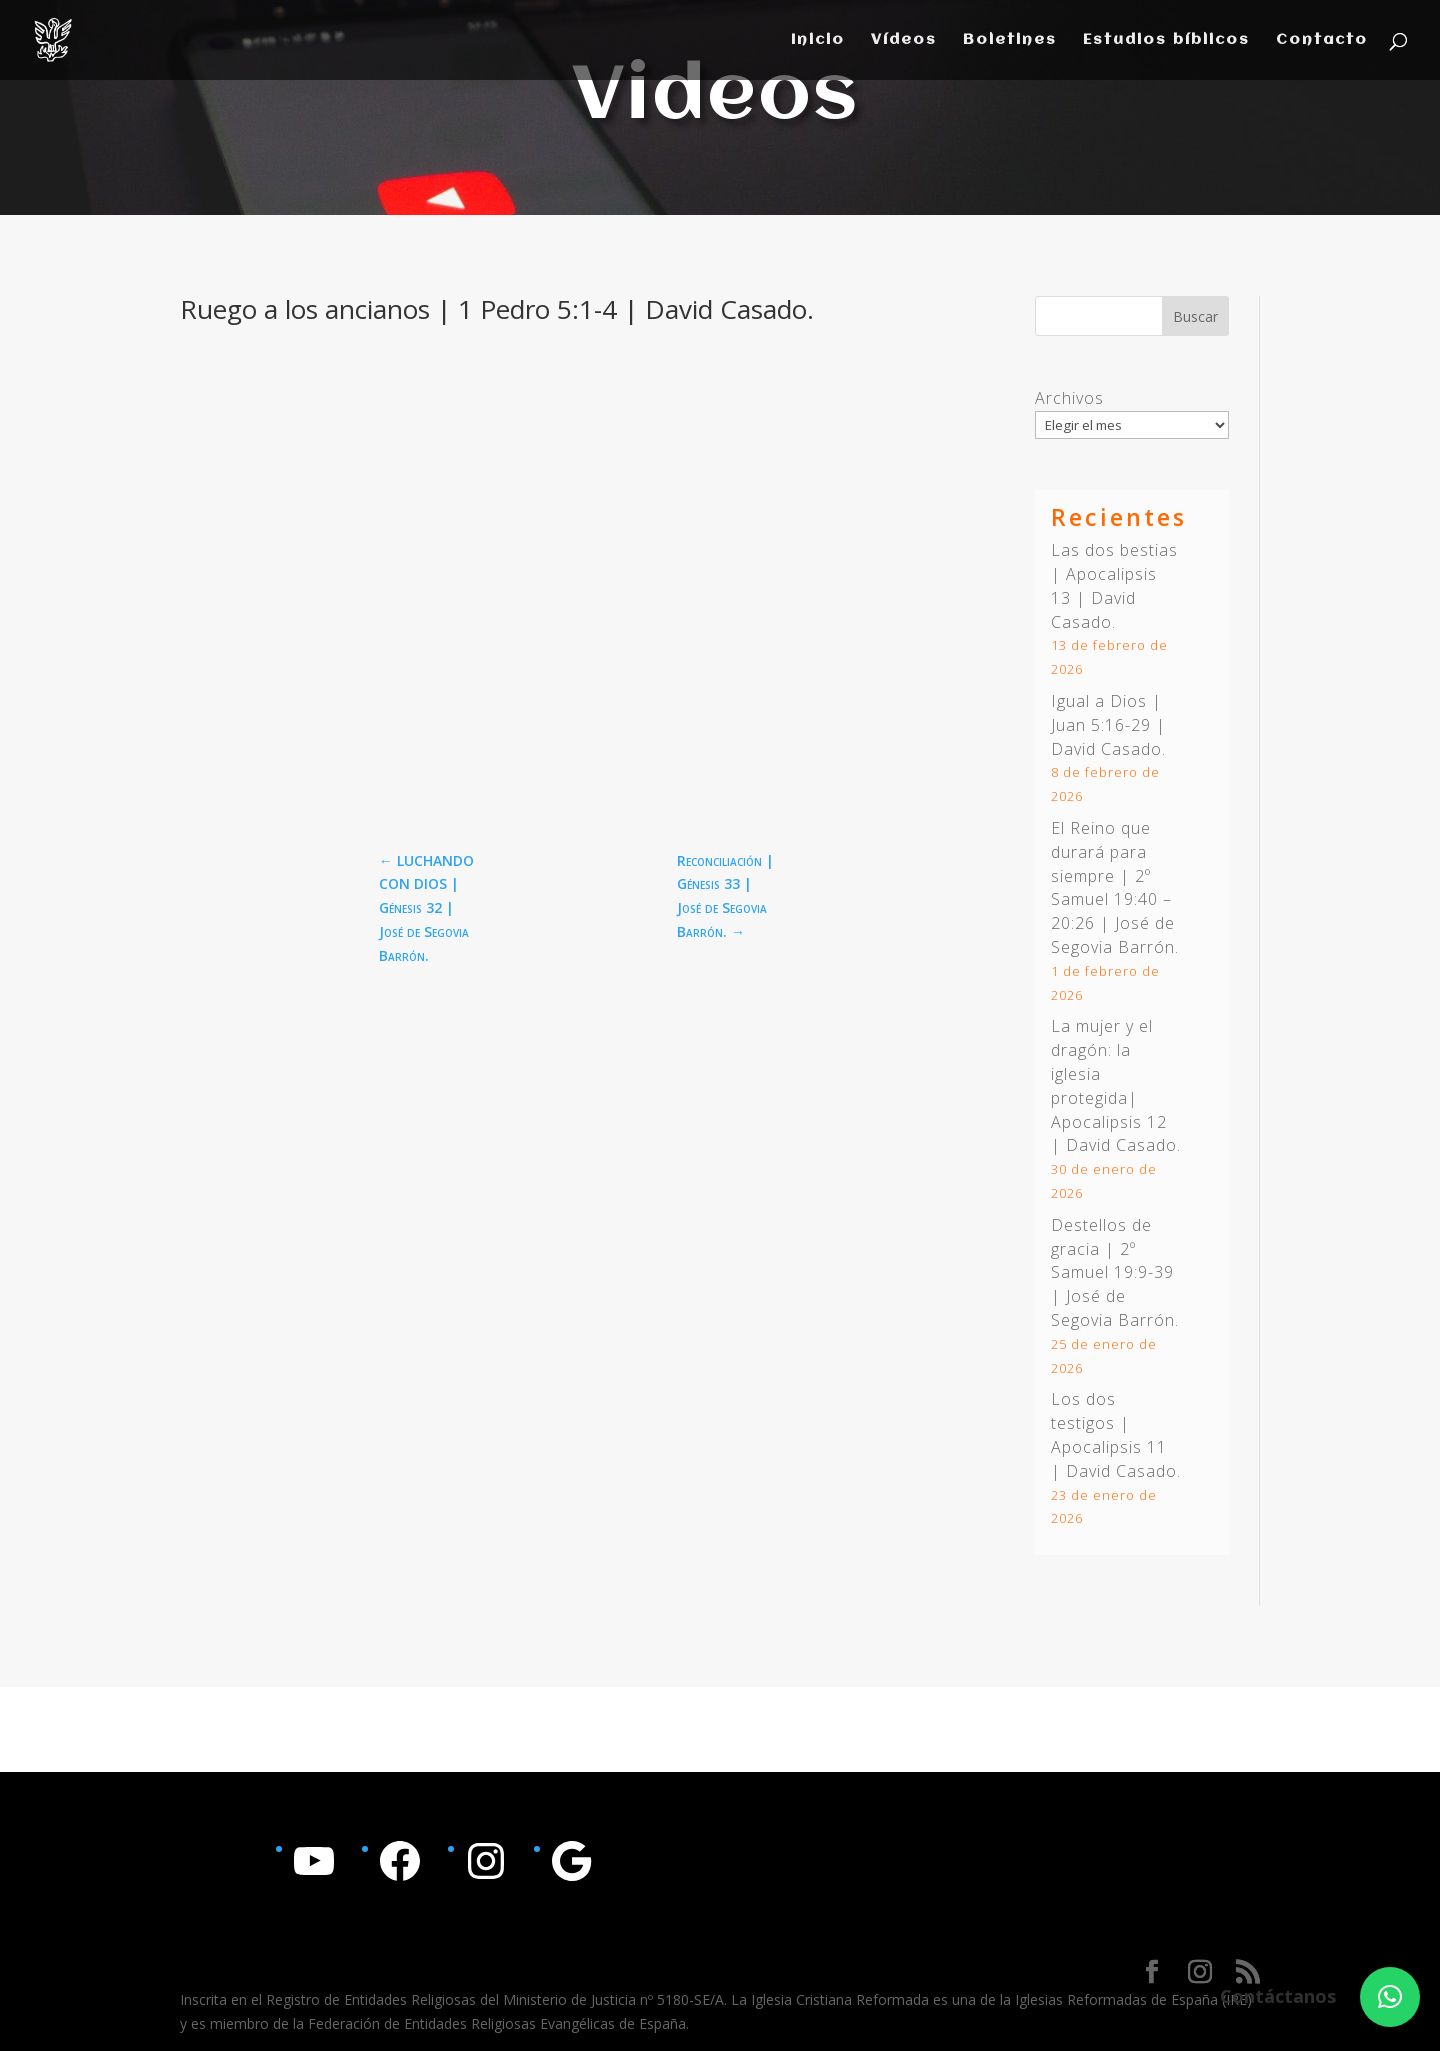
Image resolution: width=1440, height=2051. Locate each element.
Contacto (1322, 40)
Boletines (1010, 40)
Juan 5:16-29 (1101, 725)
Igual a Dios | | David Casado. (1108, 725)
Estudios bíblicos (1166, 40)
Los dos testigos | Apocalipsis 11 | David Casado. (1116, 1434)
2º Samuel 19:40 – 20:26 (1111, 900)
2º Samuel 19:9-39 (1112, 1261)
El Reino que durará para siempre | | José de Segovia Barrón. (1115, 887)
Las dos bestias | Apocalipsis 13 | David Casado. (1114, 585)
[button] (1390, 1997)
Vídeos (904, 40)
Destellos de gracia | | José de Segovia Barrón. (1115, 1272)
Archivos (1069, 398)
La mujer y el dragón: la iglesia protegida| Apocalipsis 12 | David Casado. (1116, 1085)
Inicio (818, 40)
